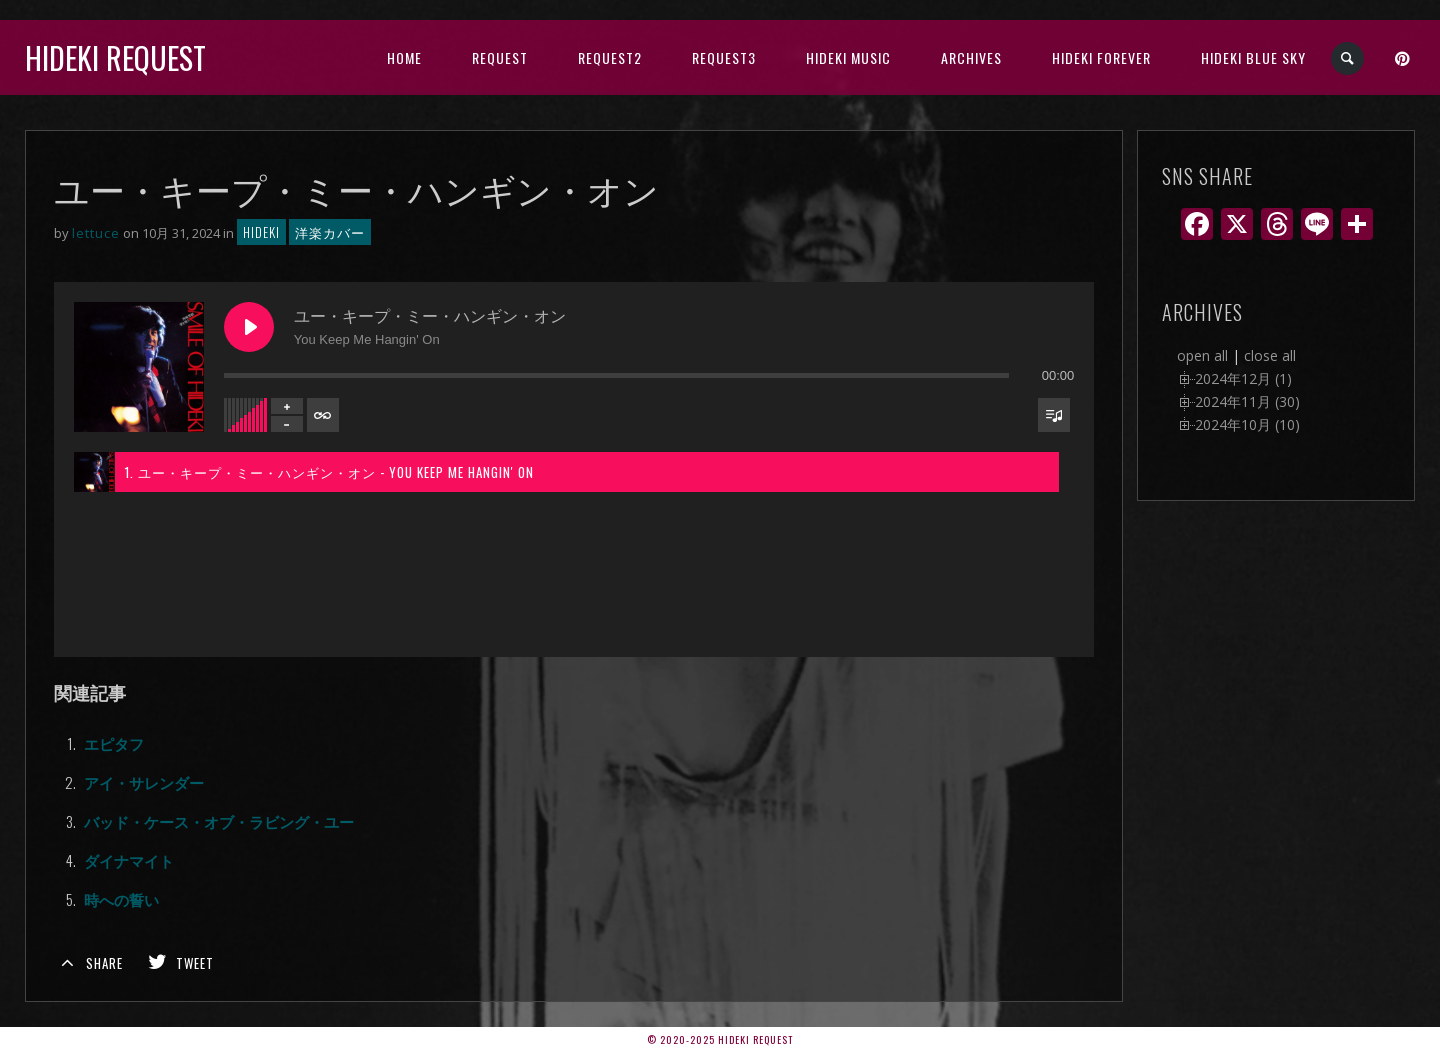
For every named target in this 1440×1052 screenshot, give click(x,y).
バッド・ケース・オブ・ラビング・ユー (219, 821)
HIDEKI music (848, 57)
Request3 (724, 57)
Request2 (610, 57)
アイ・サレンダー (144, 782)
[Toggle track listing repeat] (323, 415)
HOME (404, 57)
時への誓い (121, 899)
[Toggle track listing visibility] (1054, 415)
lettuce (96, 233)
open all (1202, 355)
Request (500, 57)
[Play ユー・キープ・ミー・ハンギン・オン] (249, 327)
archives (971, 57)
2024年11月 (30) (1247, 401)
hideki (261, 232)
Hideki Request (115, 57)
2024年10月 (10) (1247, 424)
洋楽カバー (330, 232)
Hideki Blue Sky (1253, 57)
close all (1270, 355)
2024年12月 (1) (1243, 378)
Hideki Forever (1101, 57)
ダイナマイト (129, 860)
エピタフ (114, 743)
